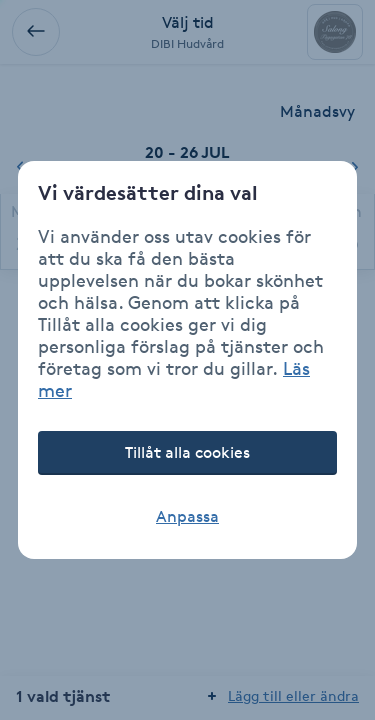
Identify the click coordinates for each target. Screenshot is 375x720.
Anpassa (187, 516)
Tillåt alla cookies (187, 452)
